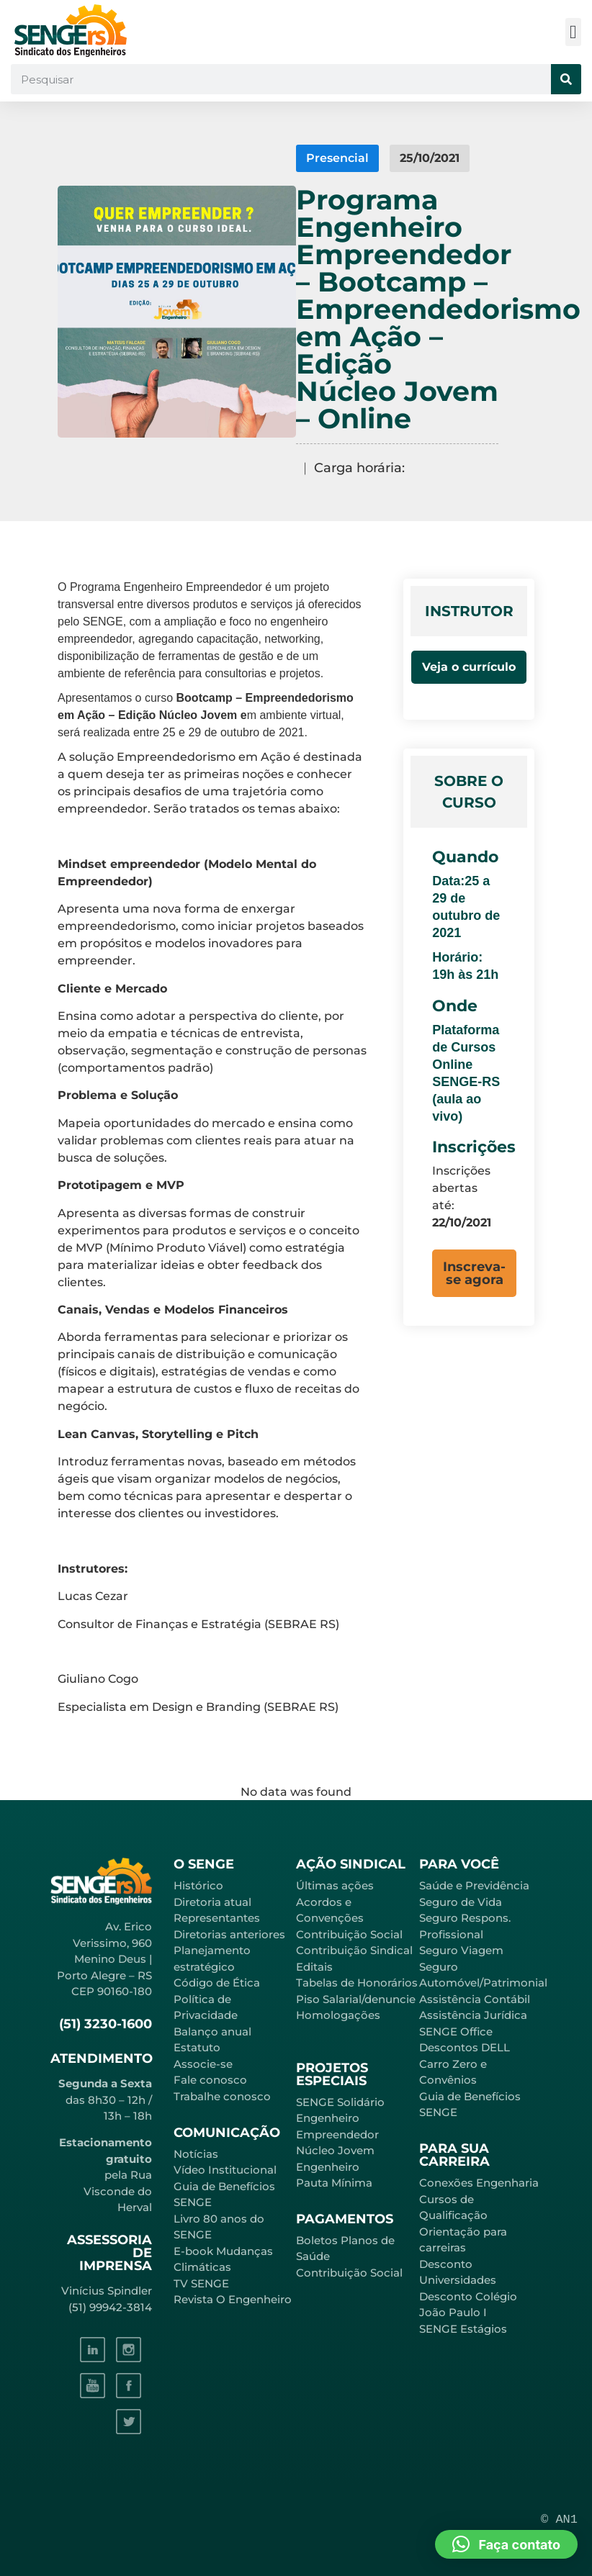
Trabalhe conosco (222, 2096)
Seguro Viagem (461, 1950)
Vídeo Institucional (225, 2170)
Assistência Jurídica (473, 2015)
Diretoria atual (212, 1902)
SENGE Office (456, 2031)
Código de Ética (217, 1982)
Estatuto (197, 2047)
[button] (573, 32)
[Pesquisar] (566, 79)
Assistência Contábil (474, 1999)
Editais (314, 1967)
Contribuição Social (349, 1934)
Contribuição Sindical (354, 1950)
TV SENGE (201, 2283)
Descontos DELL (464, 2047)
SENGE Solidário (340, 2102)
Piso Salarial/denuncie (356, 1999)
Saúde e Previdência (474, 1885)
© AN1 (559, 2519)
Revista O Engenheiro (233, 2299)
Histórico (198, 1885)
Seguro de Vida (460, 1902)
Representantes (217, 1918)
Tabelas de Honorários (357, 1982)
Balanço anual (212, 2031)
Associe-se (203, 2064)
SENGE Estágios (463, 2329)
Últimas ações (335, 1885)
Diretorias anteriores (229, 1934)
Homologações (338, 2015)
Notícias (196, 2154)
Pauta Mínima (334, 2182)
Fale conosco (210, 2080)
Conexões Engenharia (479, 2182)
